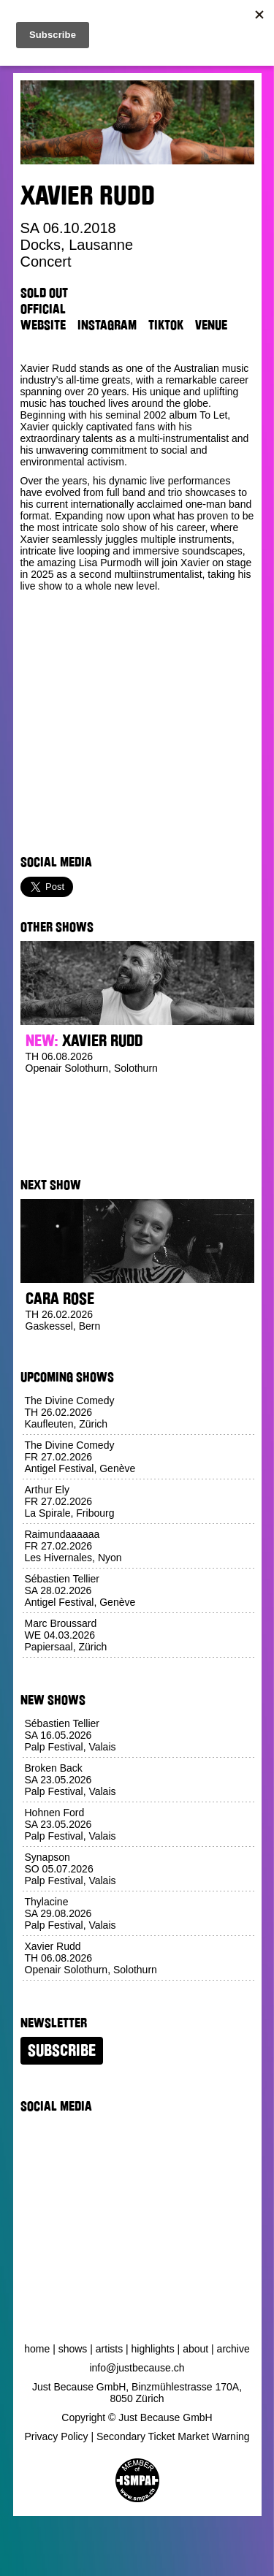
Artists (109, 2349)
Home (37, 2349)
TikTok (165, 325)
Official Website (43, 317)
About (195, 2349)
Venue (211, 325)
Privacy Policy (56, 2436)
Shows (73, 2349)
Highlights (153, 2349)
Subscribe (62, 2051)
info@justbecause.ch (136, 2368)
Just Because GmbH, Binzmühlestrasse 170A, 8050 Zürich (137, 2392)
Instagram (107, 325)
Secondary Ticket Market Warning (173, 2436)
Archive (233, 2349)
